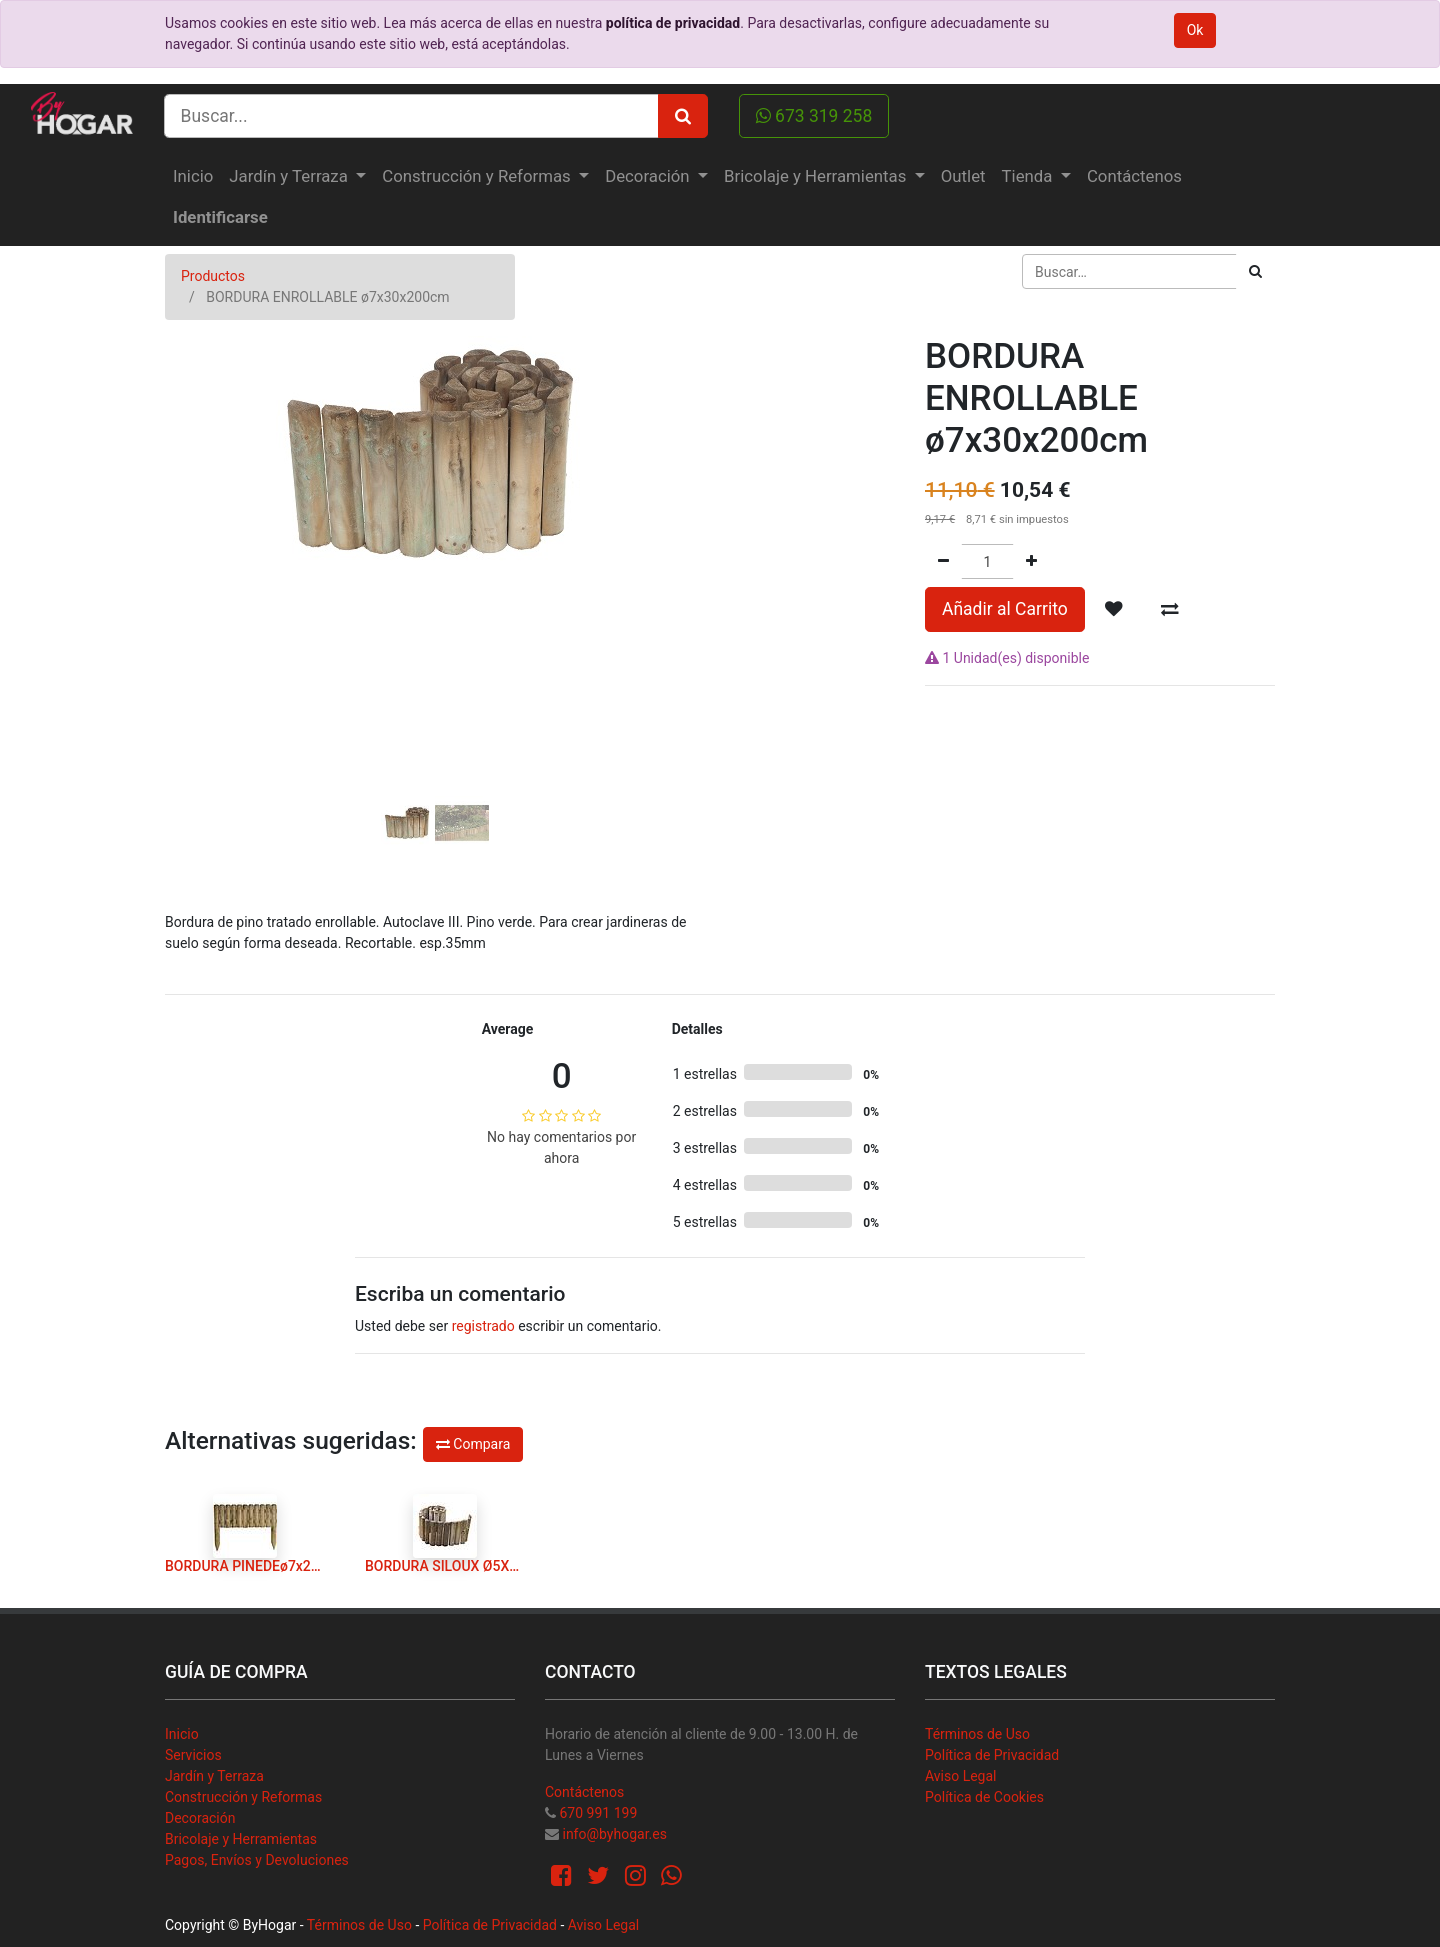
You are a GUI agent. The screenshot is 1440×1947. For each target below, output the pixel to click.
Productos (213, 276)
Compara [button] (473, 1444)
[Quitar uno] (943, 561)
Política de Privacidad (992, 1755)
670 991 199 (598, 1813)
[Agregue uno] (1031, 561)
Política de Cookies (984, 1797)
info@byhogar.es (614, 1834)
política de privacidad (673, 23)
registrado (483, 1326)
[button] (205, 536)
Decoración (200, 1818)
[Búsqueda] (1255, 271)
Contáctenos (584, 1792)
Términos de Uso (977, 1734)
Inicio (182, 1734)
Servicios (193, 1755)
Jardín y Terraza (214, 1776)
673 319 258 (814, 116)
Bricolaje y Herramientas (241, 1839)
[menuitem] (193, 176)
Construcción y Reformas (243, 1797)
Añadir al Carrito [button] (1005, 609)
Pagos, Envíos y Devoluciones (257, 1860)
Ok (1195, 30)
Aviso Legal (961, 1776)
